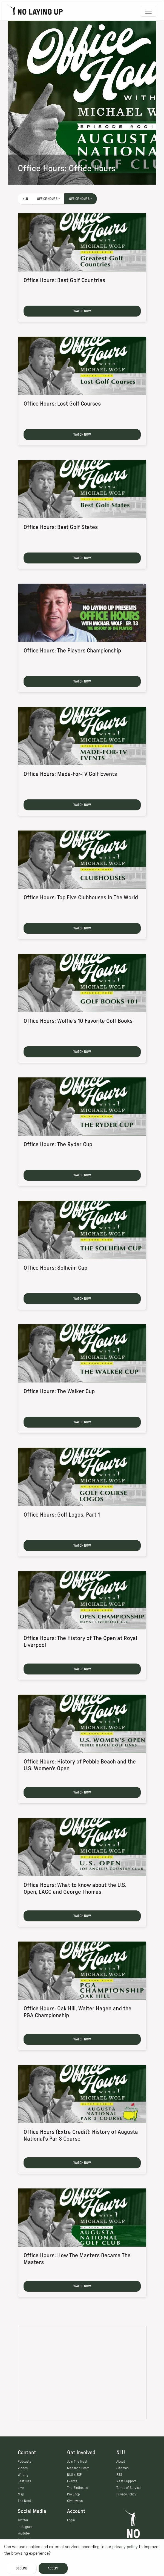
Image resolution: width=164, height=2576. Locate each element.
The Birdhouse (77, 2487)
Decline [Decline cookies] (21, 2568)
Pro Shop (73, 2494)
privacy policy (125, 2547)
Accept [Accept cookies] (53, 2568)
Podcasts (24, 2461)
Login (71, 2520)
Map (21, 2494)
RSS (119, 2474)
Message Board (78, 2468)
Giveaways (75, 2501)
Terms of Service (128, 2487)
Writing (23, 2474)
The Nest (24, 2501)
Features (24, 2481)
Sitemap (122, 2468)
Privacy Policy (126, 2494)
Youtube (24, 2533)
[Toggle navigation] (148, 11)
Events (72, 2481)
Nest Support (126, 2481)
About (120, 2461)
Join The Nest (77, 2461)
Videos (23, 2468)
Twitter (23, 2520)
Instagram (25, 2526)
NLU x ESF (74, 2474)
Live (21, 2487)
